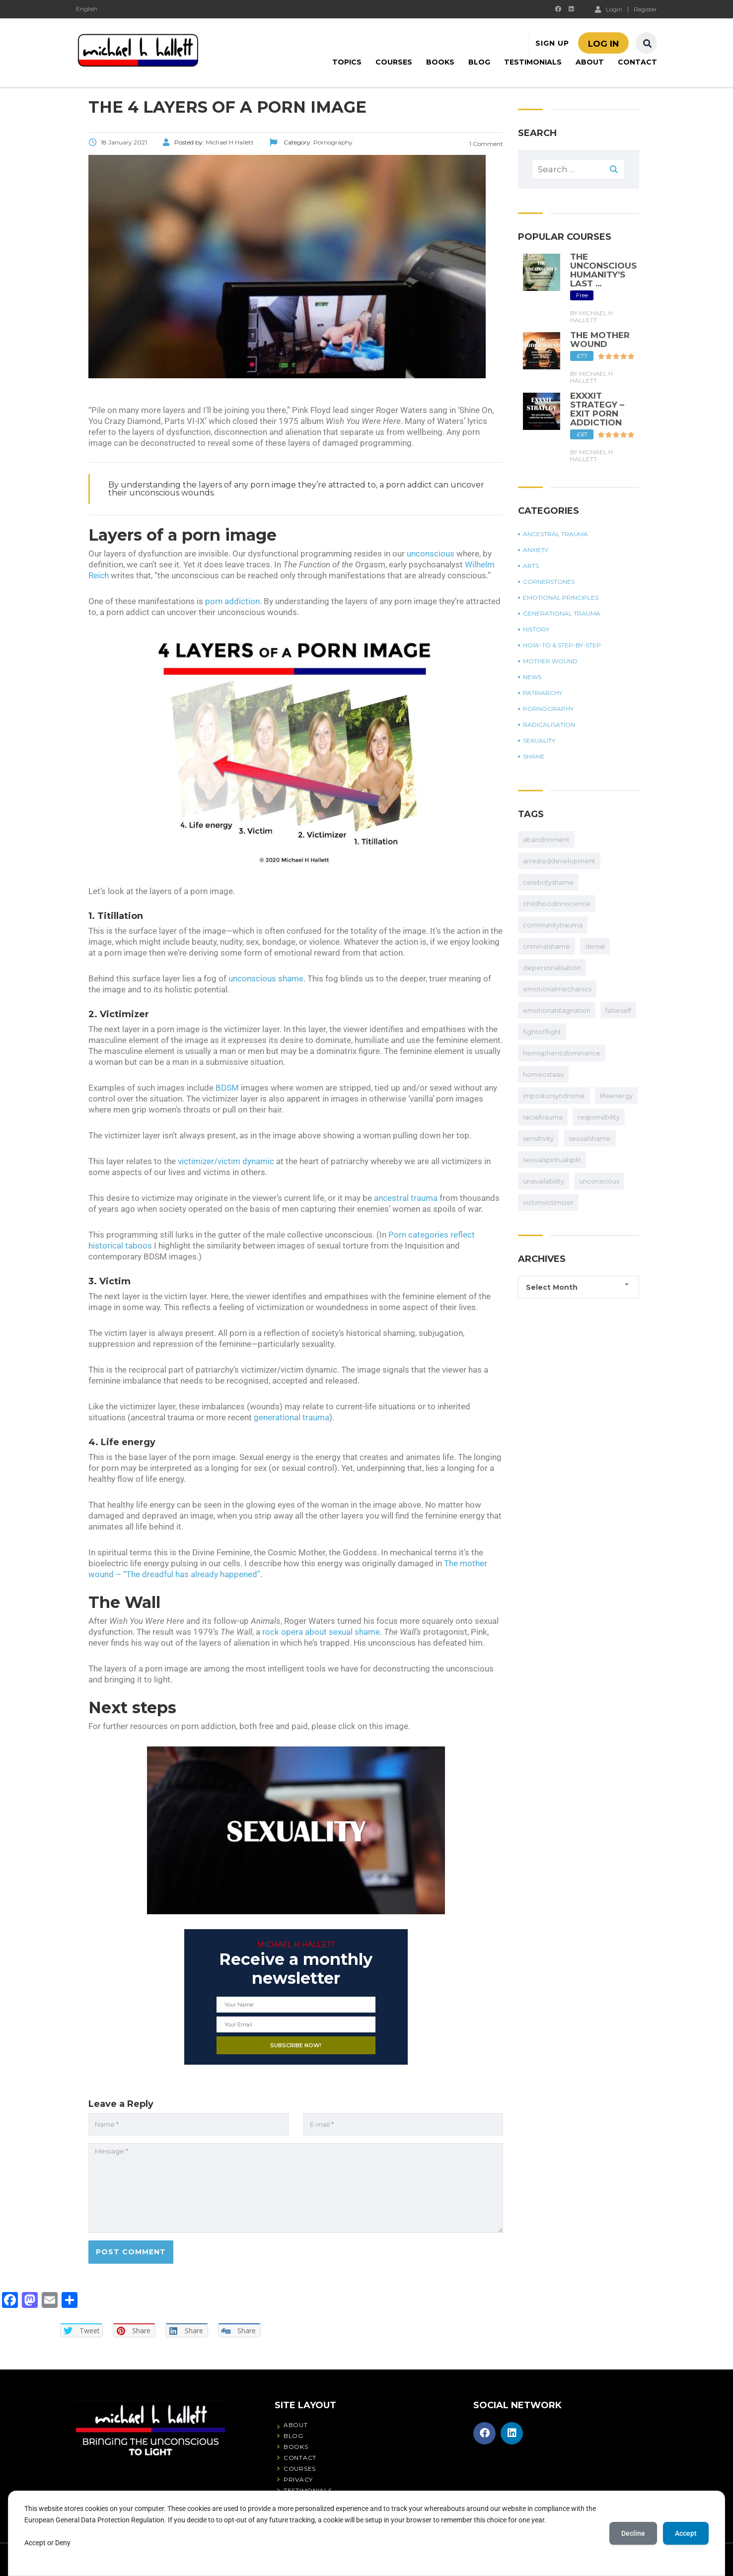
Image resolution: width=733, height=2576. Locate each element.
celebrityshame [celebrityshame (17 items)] (548, 882)
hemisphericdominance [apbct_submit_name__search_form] (561, 1053)
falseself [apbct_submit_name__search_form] (618, 1010)
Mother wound (550, 661)
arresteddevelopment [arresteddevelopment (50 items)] (559, 861)
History (536, 629)
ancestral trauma (406, 1198)
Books (440, 62)
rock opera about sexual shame (321, 1632)
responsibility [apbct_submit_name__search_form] (599, 1117)
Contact (637, 62)
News (532, 677)
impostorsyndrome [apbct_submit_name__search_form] (554, 1096)
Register (645, 9)
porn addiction (232, 601)
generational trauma (291, 1417)
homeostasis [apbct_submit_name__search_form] (543, 1074)
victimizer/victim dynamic (226, 1161)
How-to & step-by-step (562, 645)
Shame (534, 757)
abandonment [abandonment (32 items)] (546, 839)
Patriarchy (542, 693)
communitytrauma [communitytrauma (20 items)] (553, 925)
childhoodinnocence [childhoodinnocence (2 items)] (556, 903)
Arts (531, 566)
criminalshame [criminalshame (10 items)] (546, 946)
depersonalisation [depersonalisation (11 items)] (552, 968)
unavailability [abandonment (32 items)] (543, 1181)
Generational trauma (561, 614)
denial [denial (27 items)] (595, 946)
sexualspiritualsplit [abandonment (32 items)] (552, 1160)
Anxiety (535, 550)
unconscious (430, 553)
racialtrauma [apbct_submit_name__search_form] (543, 1117)
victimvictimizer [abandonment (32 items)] (548, 1202)
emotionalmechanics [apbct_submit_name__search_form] (557, 989)
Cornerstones (549, 582)
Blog (479, 62)
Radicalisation (549, 725)
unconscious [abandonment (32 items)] (599, 1181)
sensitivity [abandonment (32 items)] (538, 1138)
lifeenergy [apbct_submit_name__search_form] (616, 1096)
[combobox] (578, 1287)
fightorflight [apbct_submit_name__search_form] (542, 1032)
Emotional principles (560, 598)
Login (608, 8)
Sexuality (539, 741)
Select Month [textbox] (552, 1287)
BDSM (227, 1088)
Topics (347, 62)
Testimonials (533, 62)
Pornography (548, 709)
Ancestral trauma (555, 534)
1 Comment (485, 143)
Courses (393, 62)
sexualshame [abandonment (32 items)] (590, 1138)
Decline (633, 2533)
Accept (686, 2533)
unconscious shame (265, 978)
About (590, 62)
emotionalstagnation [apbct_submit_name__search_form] (556, 1010)
